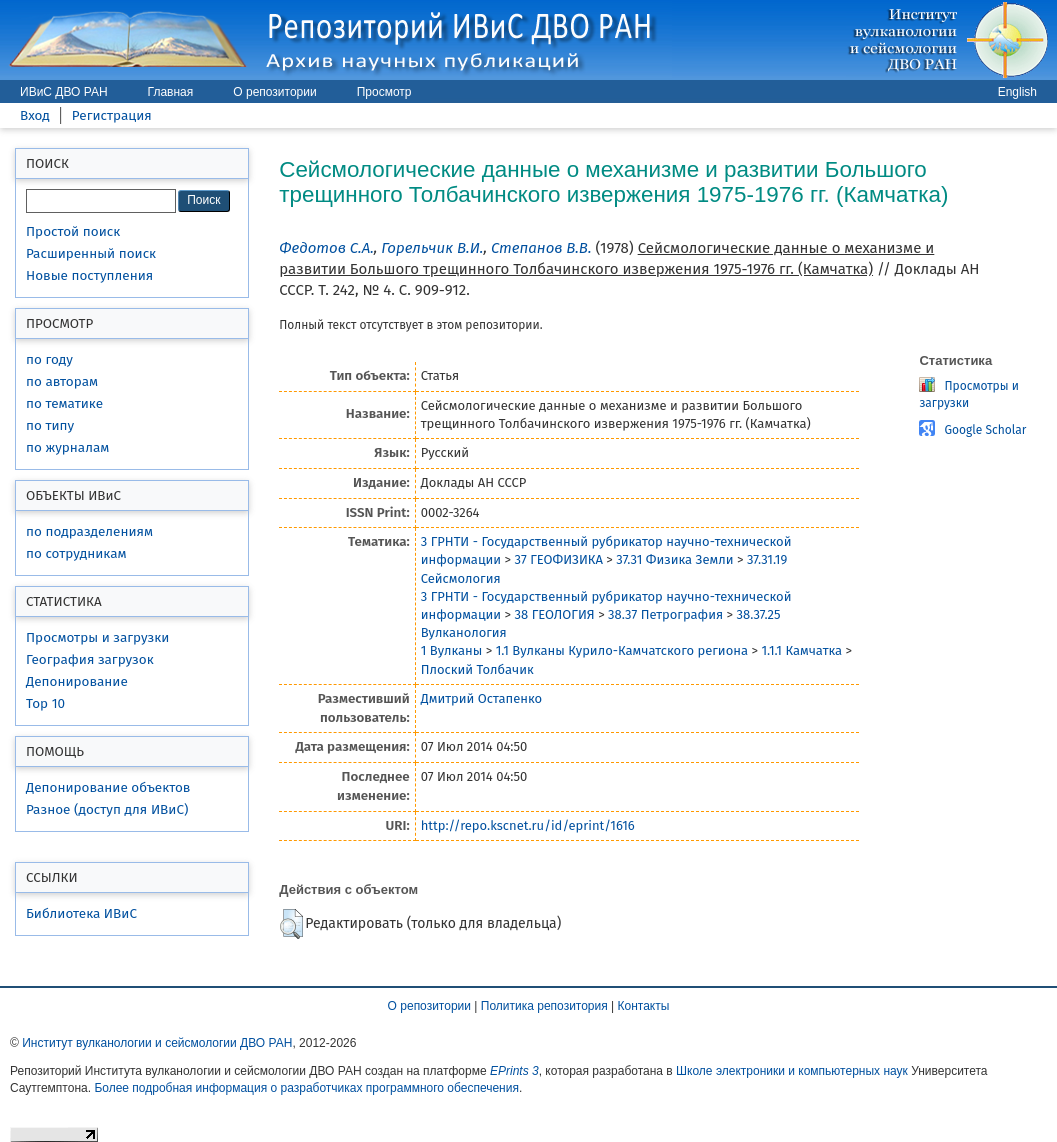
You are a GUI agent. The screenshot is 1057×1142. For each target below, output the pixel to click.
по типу (50, 425)
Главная (171, 92)
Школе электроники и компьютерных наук (792, 1071)
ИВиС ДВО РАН (64, 92)
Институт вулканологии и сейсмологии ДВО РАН (157, 1043)
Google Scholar (985, 430)
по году (49, 359)
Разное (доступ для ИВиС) (107, 809)
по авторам (62, 381)
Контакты (644, 1006)
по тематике (64, 403)
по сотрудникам (76, 553)
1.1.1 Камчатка (801, 650)
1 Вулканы (452, 650)
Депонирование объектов (108, 787)
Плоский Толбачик (477, 669)
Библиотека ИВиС (81, 913)
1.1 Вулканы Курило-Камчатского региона (622, 650)
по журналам (67, 447)
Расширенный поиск (91, 253)
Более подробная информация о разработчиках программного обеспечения (306, 1088)
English (1017, 92)
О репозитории (274, 92)
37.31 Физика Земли (674, 559)
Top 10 (45, 703)
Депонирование (77, 681)
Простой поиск (73, 231)
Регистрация (112, 115)
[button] (291, 924)
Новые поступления (89, 275)
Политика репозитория (544, 1006)
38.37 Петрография (665, 614)
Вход (35, 115)
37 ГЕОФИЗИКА (559, 559)
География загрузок (90, 659)
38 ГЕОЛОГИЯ (555, 614)
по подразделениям (89, 531)
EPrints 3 (514, 1071)
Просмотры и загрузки (97, 637)
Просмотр (384, 92)
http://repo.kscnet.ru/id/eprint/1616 (528, 825)
